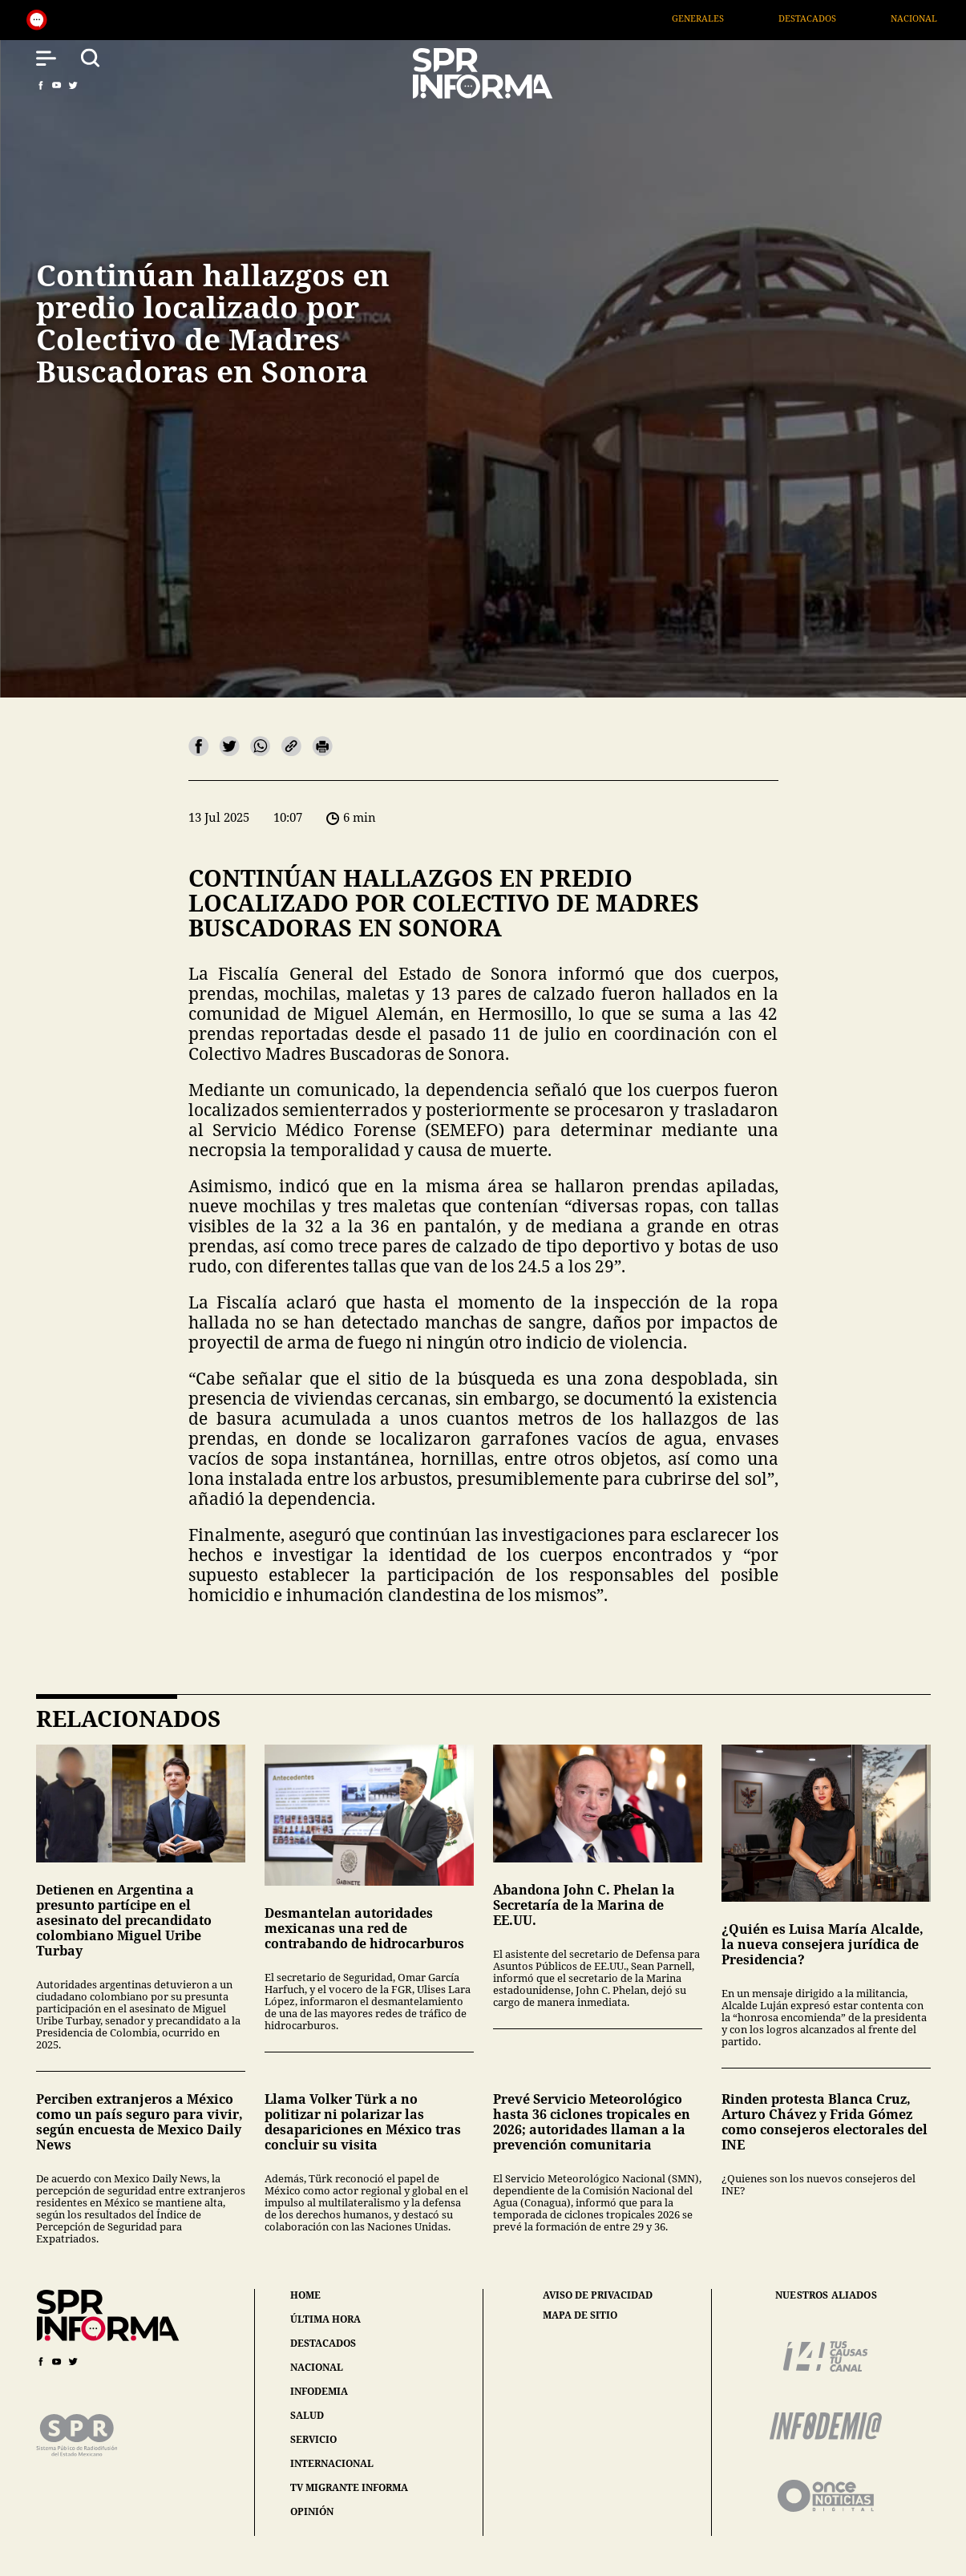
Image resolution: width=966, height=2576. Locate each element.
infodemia (319, 2391)
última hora (325, 2319)
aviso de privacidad (598, 2295)
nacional (316, 2367)
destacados (323, 2343)
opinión (311, 2511)
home (305, 2295)
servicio (313, 2439)
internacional (332, 2463)
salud (307, 2415)
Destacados (836, 18)
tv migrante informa (349, 2487)
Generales (727, 18)
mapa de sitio (580, 2315)
